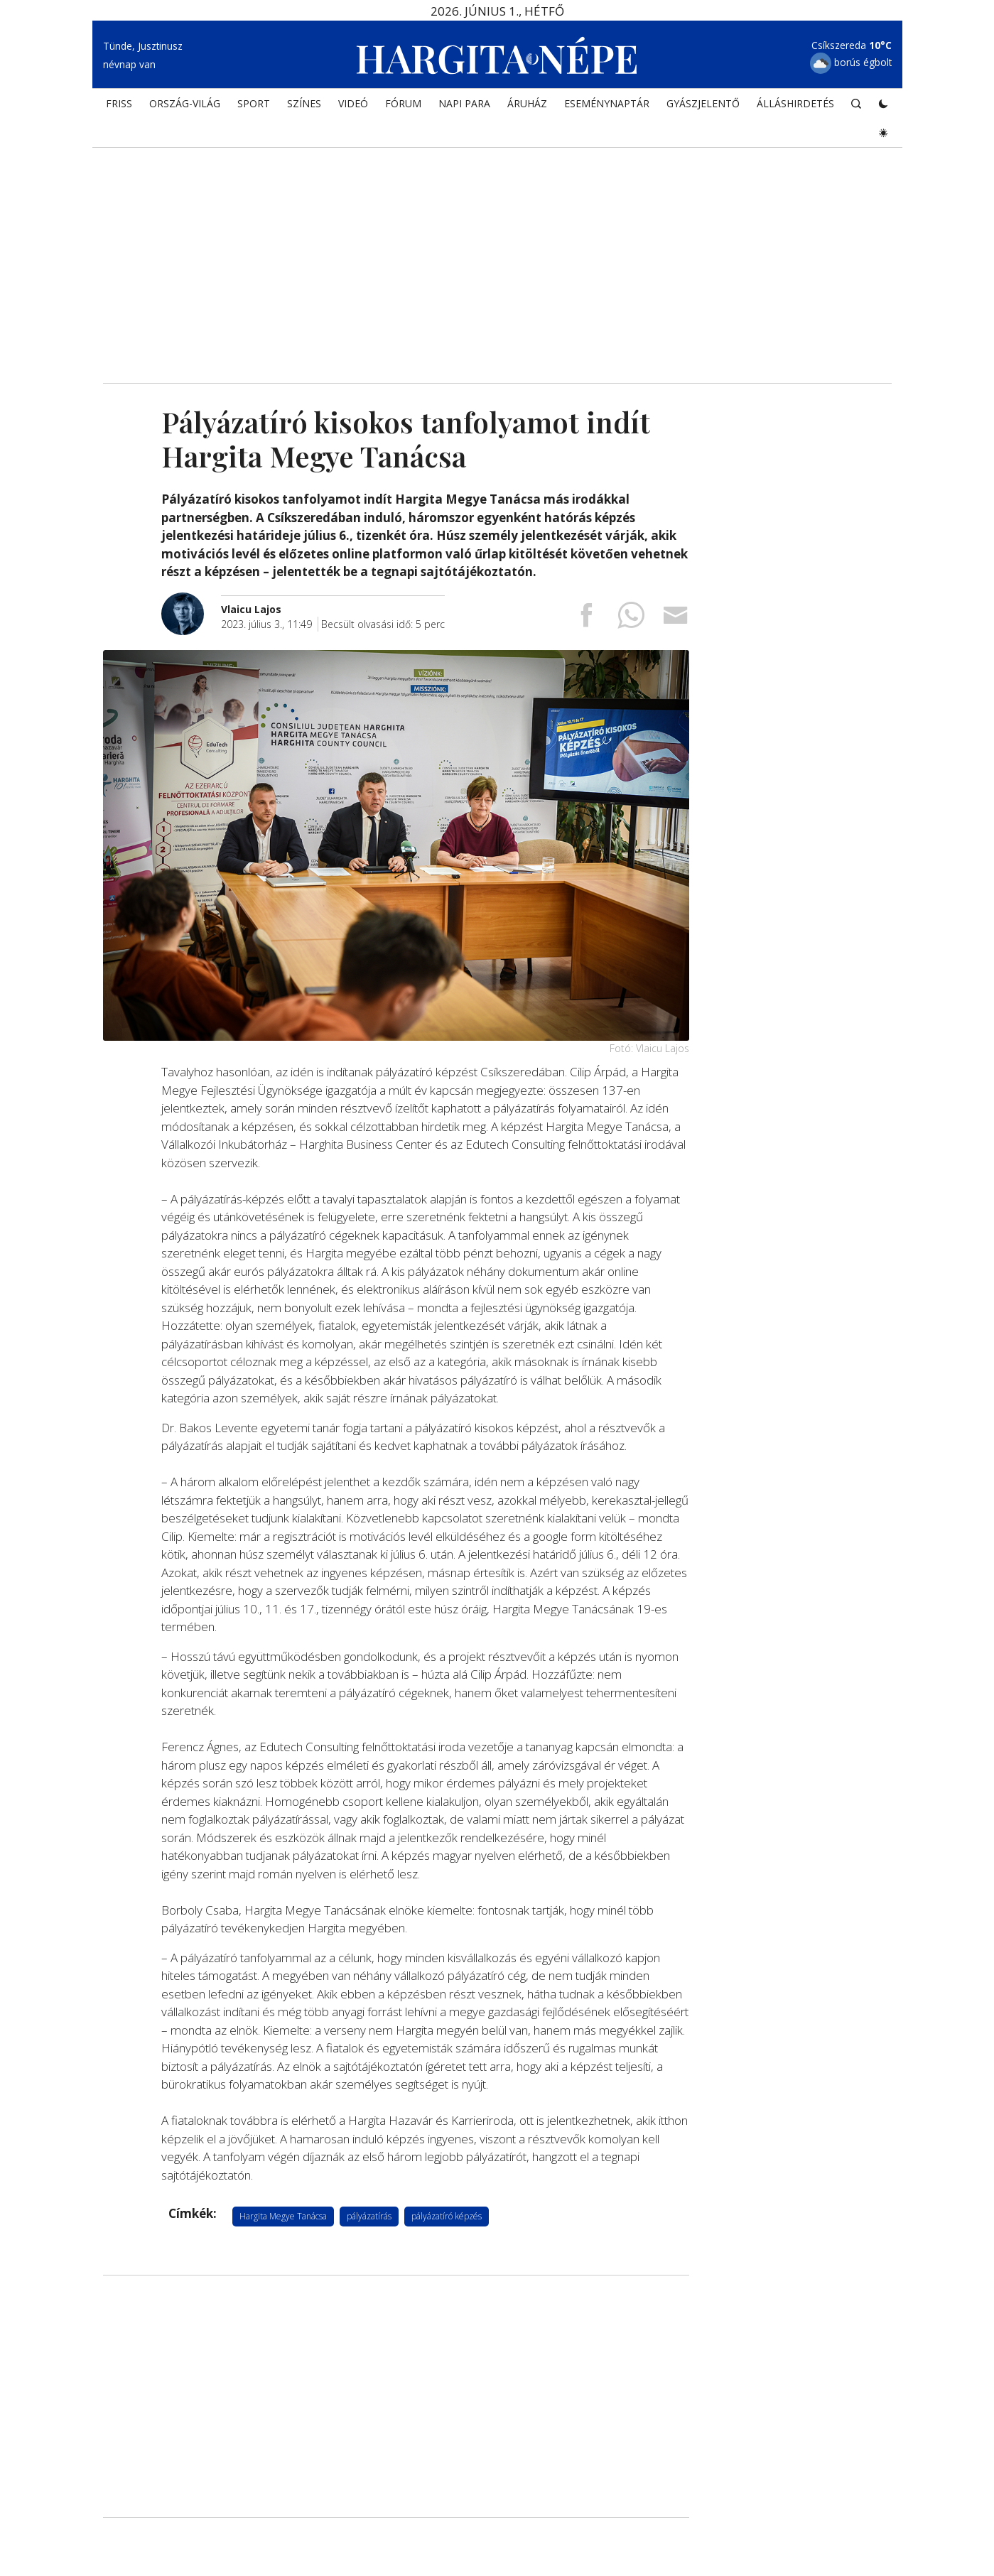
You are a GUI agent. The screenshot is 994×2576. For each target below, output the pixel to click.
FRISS (119, 111)
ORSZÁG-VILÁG (184, 111)
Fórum (403, 111)
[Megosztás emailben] (675, 620)
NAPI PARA (464, 111)
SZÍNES (304, 111)
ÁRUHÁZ (527, 111)
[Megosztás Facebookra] (586, 620)
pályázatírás (369, 2216)
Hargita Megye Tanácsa (283, 2216)
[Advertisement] (497, 262)
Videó (353, 111)
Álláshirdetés (795, 111)
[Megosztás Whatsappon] (630, 620)
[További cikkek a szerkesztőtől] (191, 600)
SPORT (253, 111)
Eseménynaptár (606, 111)
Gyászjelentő (703, 111)
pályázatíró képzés (446, 2216)
